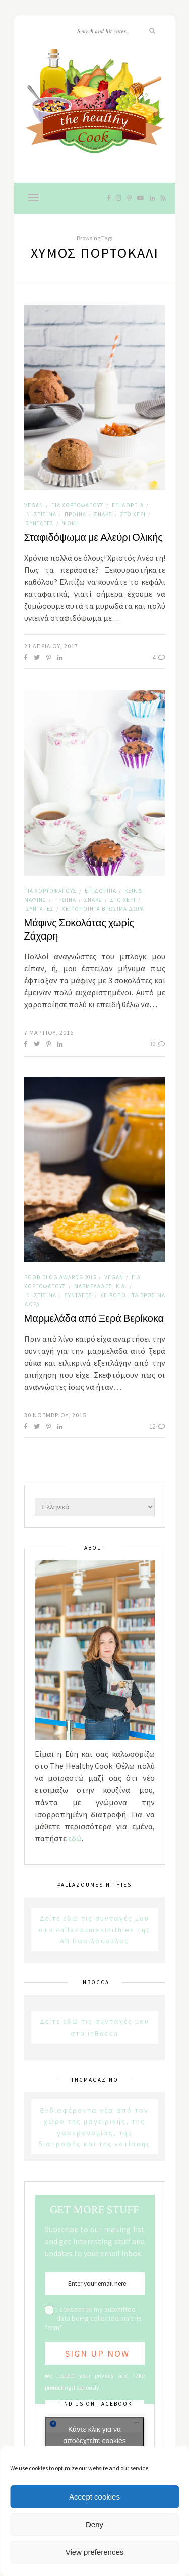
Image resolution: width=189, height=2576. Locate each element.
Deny (94, 2524)
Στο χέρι (133, 514)
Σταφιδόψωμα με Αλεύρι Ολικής (93, 537)
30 (157, 1044)
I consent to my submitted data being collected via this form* (93, 2318)
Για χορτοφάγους (77, 505)
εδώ (75, 1838)
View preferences (95, 2552)
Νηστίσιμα (41, 514)
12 (157, 1426)
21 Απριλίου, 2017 (51, 646)
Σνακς (103, 514)
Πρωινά (75, 514)
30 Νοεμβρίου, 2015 (55, 1415)
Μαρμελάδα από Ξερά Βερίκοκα (94, 1318)
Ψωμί (70, 523)
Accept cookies (94, 2496)
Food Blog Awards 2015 (60, 1277)
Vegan (33, 505)
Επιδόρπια (128, 505)
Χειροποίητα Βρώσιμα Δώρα (103, 908)
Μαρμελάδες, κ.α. (100, 1286)
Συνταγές (40, 523)
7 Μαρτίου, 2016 (49, 1032)
